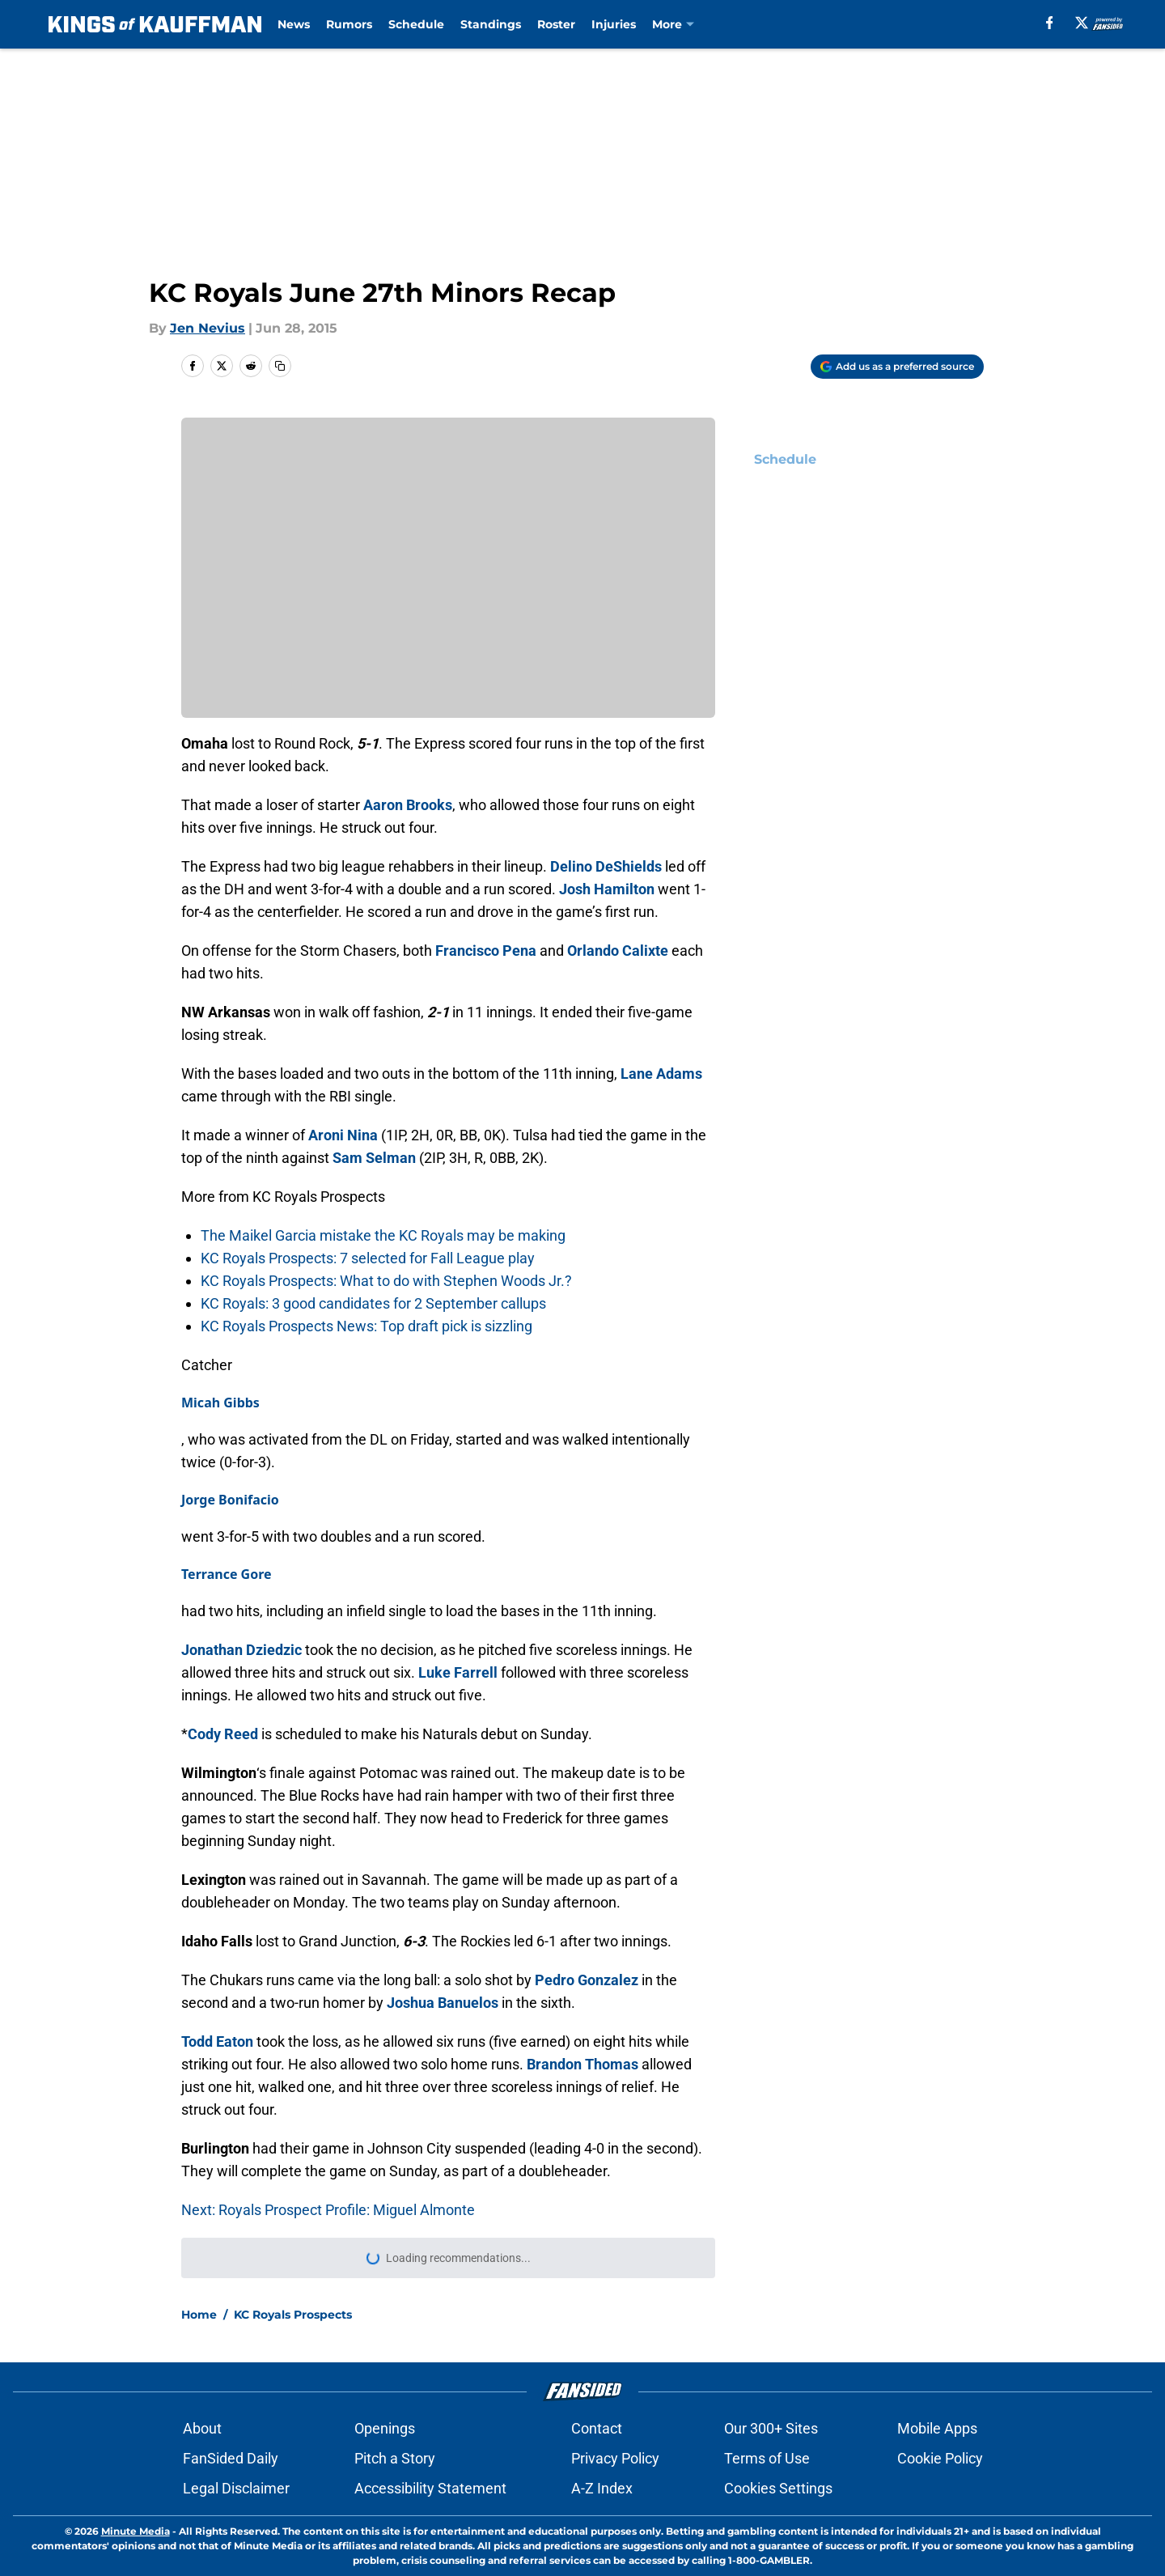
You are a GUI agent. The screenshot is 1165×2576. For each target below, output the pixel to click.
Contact (596, 2428)
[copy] (280, 365)
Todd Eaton (217, 2041)
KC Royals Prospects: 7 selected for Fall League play (368, 1258)
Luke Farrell (458, 1672)
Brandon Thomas (582, 2064)
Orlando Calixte (617, 950)
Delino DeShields (606, 866)
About (202, 2428)
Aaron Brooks (407, 804)
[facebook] (1049, 22)
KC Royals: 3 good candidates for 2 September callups (373, 1303)
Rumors (349, 24)
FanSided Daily (230, 2458)
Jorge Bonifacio (230, 1500)
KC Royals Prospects (293, 2314)
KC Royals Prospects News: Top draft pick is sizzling (366, 1326)
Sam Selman (374, 1157)
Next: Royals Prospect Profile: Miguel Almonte (328, 2209)
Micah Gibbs (220, 1402)
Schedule (416, 24)
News (293, 24)
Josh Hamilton (607, 889)
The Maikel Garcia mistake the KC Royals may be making (383, 1235)
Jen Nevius (207, 328)
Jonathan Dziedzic (241, 1649)
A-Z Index (602, 2488)
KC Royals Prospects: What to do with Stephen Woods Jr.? (386, 1280)
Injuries (613, 24)
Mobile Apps (937, 2428)
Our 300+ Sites (771, 2428)
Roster (556, 24)
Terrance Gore (226, 1574)
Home (199, 2314)
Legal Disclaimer (236, 2488)
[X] (1081, 22)
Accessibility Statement (430, 2488)
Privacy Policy (615, 2458)
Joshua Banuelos (442, 2002)
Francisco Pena (485, 950)
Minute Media (135, 2531)
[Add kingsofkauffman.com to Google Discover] (897, 366)
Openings (384, 2428)
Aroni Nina (343, 1135)
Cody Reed (223, 1733)
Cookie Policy (940, 2458)
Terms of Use (767, 2458)
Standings (490, 24)
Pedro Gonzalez (586, 1979)
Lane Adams (661, 1073)
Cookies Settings (778, 2488)
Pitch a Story (394, 2458)
